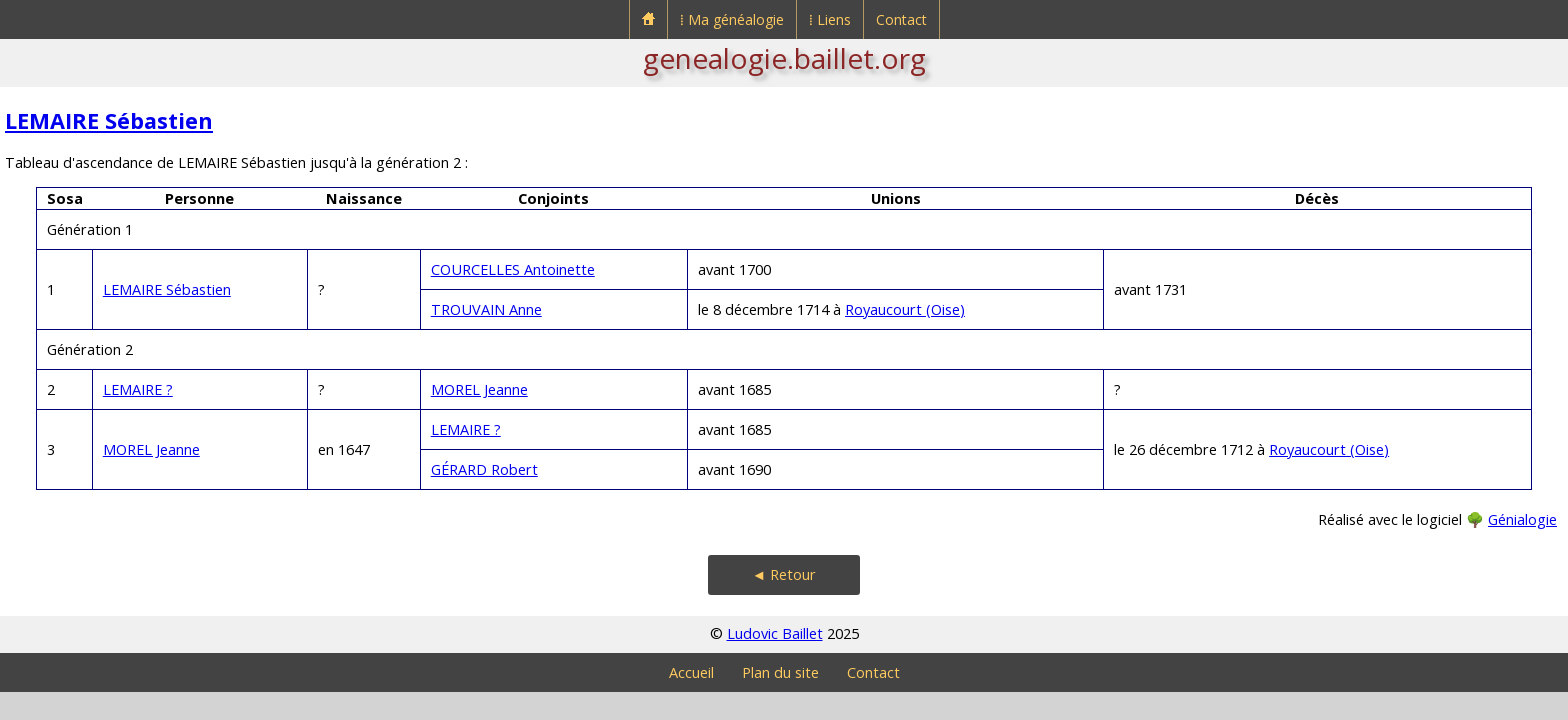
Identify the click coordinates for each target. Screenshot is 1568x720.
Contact (901, 19)
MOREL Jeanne (479, 389)
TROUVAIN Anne (486, 309)
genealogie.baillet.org (784, 58)
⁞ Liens (830, 19)
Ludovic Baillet (775, 633)
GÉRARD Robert (484, 469)
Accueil (691, 672)
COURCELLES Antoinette (513, 269)
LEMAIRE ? (138, 389)
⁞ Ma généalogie (732, 19)
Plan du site (780, 672)
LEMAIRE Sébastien (109, 120)
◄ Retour (784, 574)
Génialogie (1522, 519)
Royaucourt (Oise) (905, 309)
